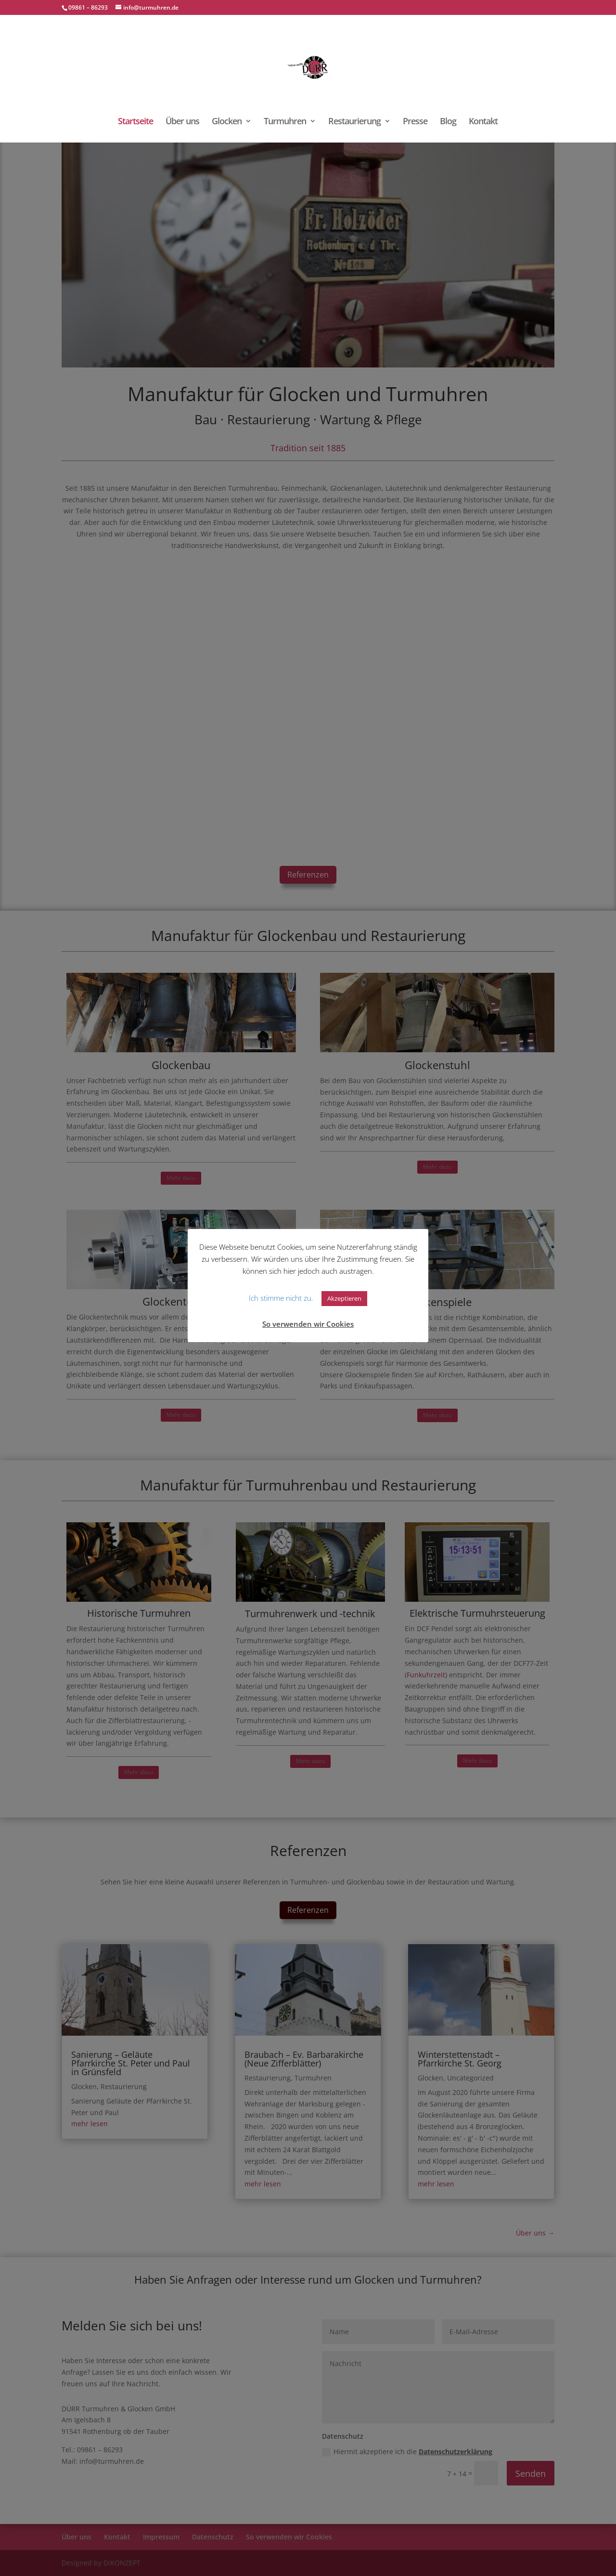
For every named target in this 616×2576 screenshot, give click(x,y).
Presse (415, 122)
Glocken (227, 122)
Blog (448, 122)
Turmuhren (285, 122)
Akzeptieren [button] (344, 1298)
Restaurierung (354, 122)
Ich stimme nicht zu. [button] (281, 1298)
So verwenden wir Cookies (308, 1324)
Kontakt (483, 122)
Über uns (182, 122)
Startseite (135, 122)
